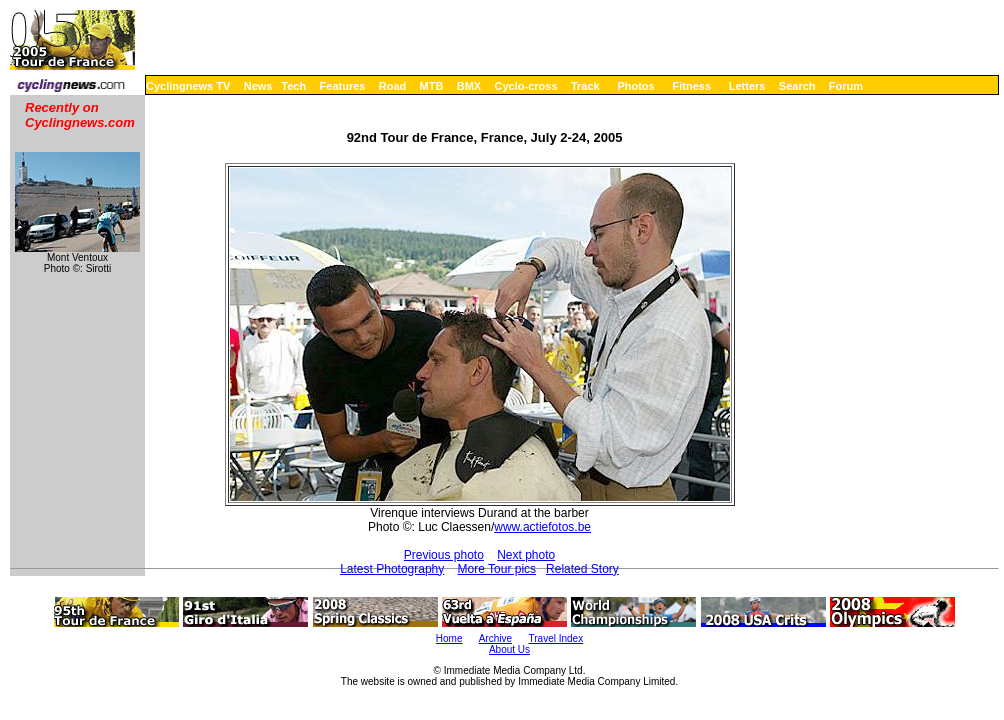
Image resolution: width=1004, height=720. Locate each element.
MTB (432, 86)
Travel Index (556, 638)
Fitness (691, 86)
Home (449, 638)
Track (585, 86)
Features (343, 86)
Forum (846, 86)
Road (393, 86)
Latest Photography (392, 569)
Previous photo (444, 555)
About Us (509, 649)
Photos (635, 86)
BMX (469, 86)
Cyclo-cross (526, 86)
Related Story (582, 569)
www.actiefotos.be (542, 527)
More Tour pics (497, 569)
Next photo (526, 555)
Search (797, 86)
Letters (747, 86)
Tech (293, 86)
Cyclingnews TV (188, 86)
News (258, 86)
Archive (495, 638)
